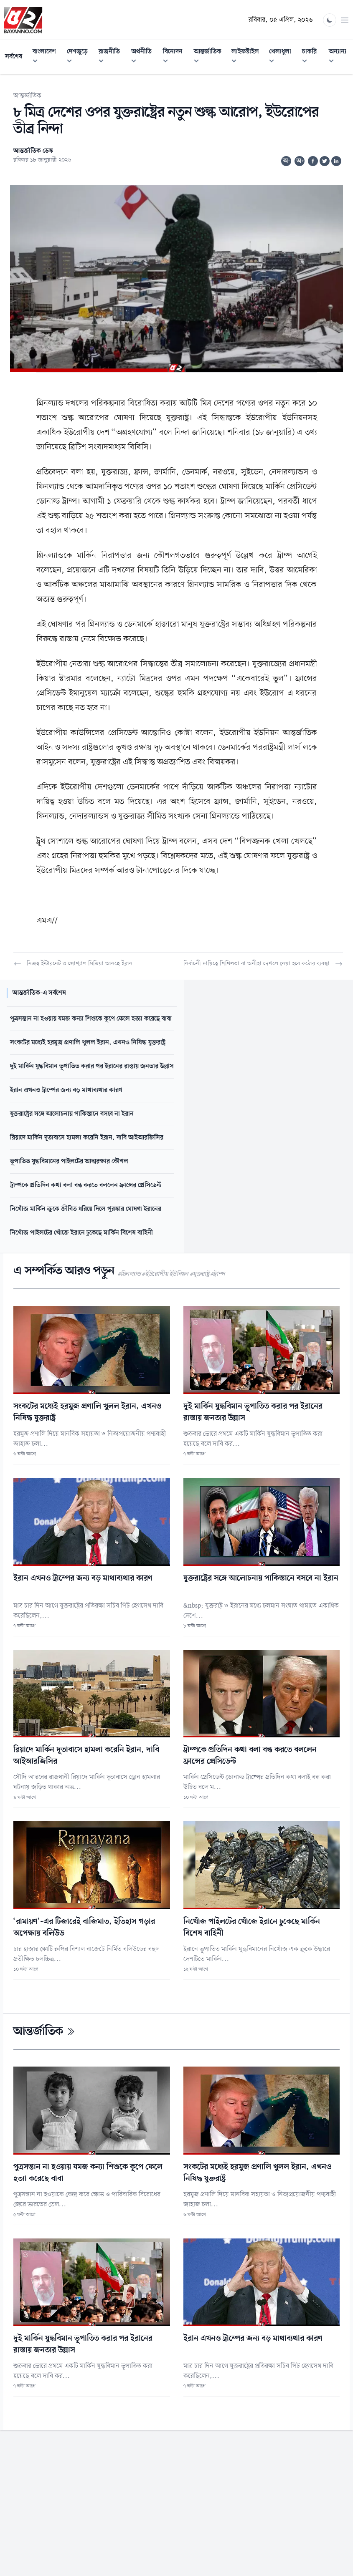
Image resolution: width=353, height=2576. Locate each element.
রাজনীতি (112, 57)
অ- (286, 161)
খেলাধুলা (283, 57)
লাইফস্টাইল (247, 57)
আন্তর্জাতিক (210, 57)
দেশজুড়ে (80, 57)
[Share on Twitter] (325, 161)
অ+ (300, 161)
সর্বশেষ (14, 56)
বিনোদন (176, 57)
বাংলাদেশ (47, 57)
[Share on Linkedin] (336, 161)
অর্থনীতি (144, 57)
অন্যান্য (341, 57)
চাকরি (313, 57)
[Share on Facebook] (313, 161)
